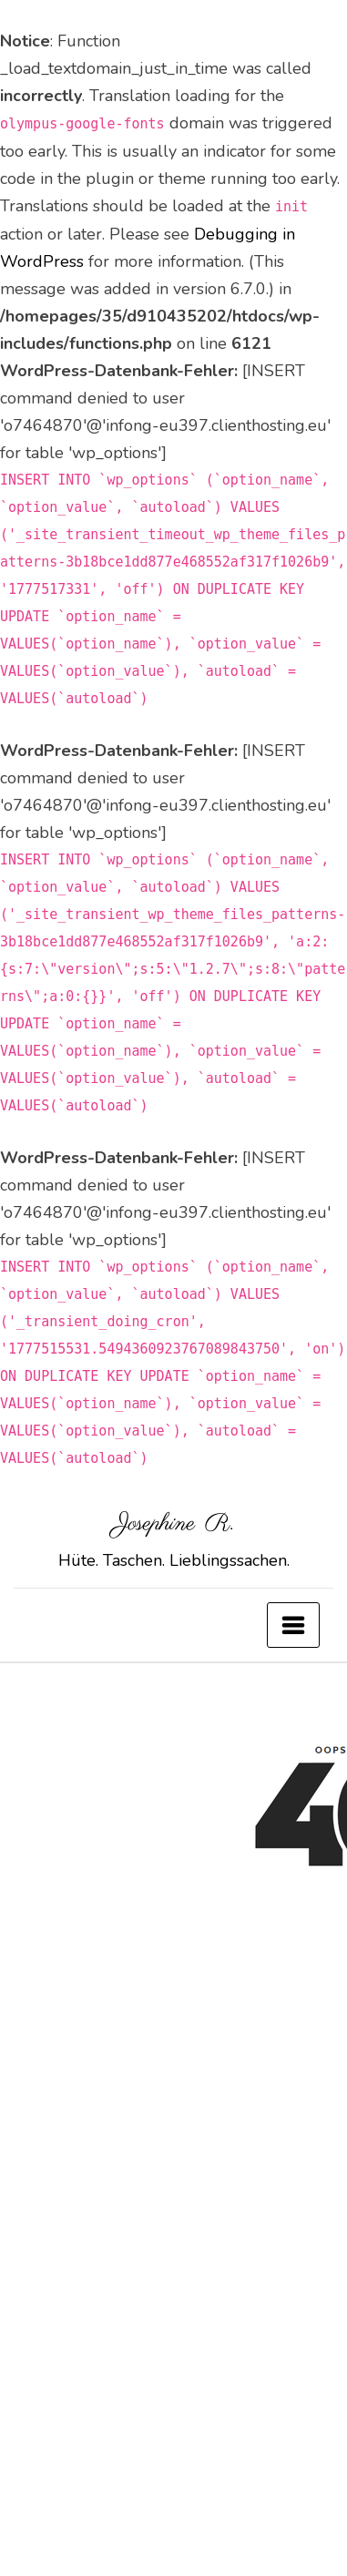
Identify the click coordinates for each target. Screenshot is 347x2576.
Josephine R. (174, 1524)
